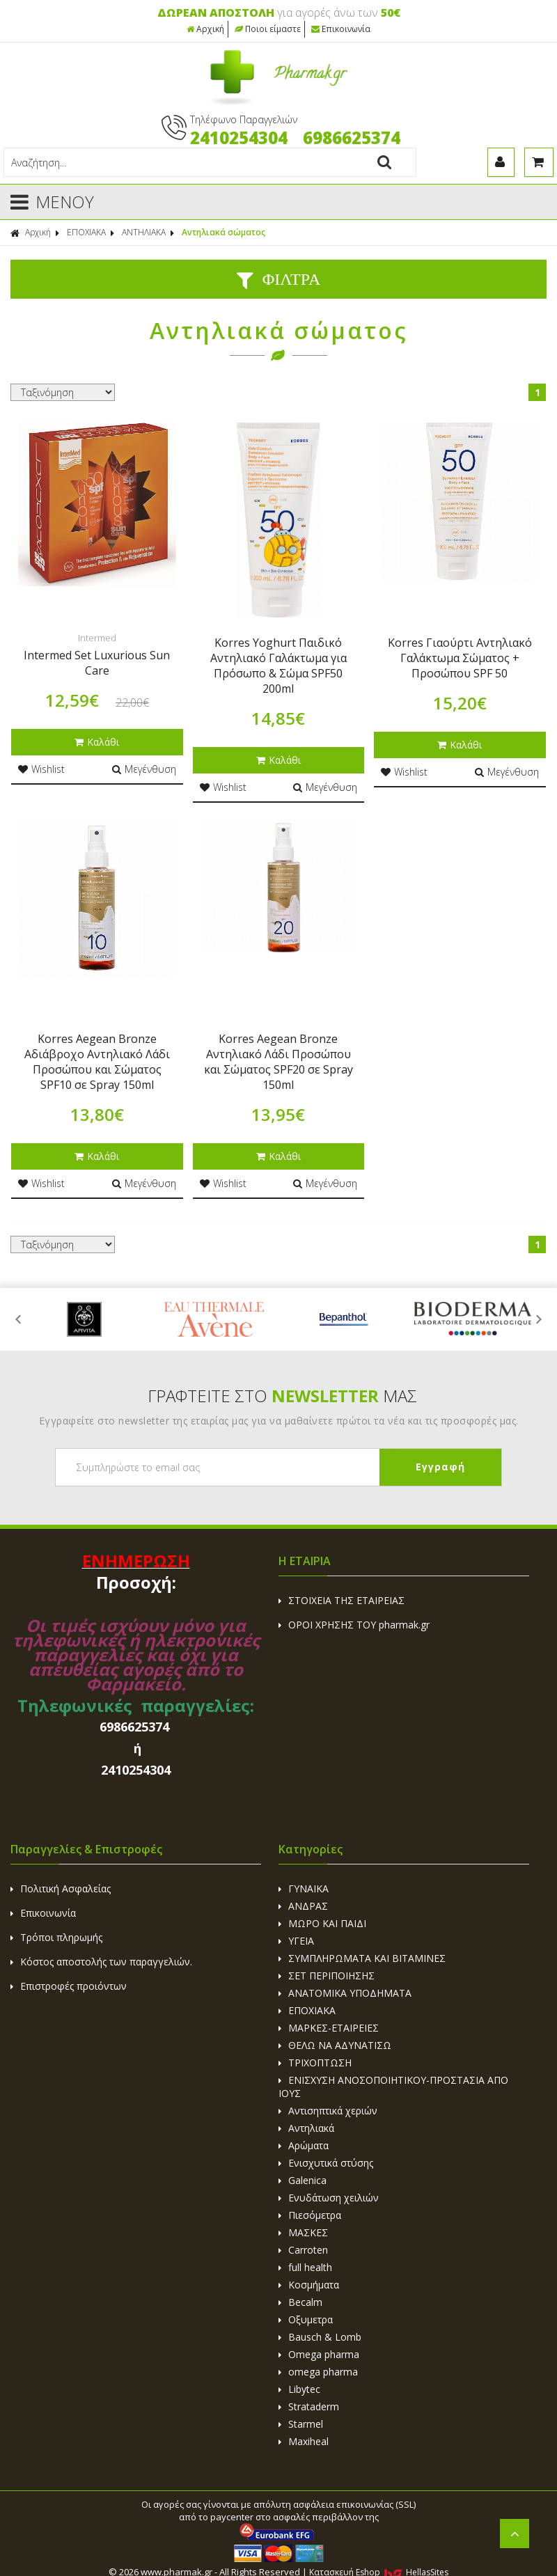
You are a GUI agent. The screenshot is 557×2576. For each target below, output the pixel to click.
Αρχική (205, 29)
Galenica (302, 2180)
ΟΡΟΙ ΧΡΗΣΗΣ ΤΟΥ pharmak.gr (354, 1624)
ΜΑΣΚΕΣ (303, 2232)
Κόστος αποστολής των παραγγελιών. (101, 1961)
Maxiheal (303, 2441)
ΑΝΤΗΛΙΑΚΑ (144, 232)
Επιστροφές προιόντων (68, 1986)
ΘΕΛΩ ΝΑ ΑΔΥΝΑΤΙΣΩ (334, 2045)
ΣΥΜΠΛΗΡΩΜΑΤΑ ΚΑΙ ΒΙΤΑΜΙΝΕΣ (362, 1958)
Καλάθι (96, 741)
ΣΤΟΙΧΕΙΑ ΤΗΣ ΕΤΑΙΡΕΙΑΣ (341, 1600)
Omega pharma (318, 2354)
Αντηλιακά (306, 2128)
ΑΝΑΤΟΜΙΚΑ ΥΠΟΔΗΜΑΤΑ (344, 1993)
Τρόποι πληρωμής (56, 1937)
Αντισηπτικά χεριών (327, 2110)
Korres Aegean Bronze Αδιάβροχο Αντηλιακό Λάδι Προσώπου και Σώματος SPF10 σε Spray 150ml (97, 1061)
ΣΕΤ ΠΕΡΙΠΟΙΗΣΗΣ (326, 1975)
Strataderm (308, 2406)
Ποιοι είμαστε (268, 29)
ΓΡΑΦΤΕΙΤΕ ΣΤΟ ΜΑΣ (282, 1395)
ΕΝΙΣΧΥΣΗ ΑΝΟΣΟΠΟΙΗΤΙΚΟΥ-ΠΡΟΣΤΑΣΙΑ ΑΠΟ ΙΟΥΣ (393, 2086)
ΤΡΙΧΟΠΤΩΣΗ (315, 2062)
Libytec (299, 2389)
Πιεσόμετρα (309, 2215)
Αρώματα (303, 2145)
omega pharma (318, 2371)
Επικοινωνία (340, 29)
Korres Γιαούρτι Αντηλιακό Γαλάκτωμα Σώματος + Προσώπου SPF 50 (460, 658)
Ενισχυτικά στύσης (325, 2162)
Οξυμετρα (305, 2319)
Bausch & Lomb (319, 2336)
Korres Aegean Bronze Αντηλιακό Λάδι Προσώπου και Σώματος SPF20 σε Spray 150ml (278, 1061)
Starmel (300, 2423)
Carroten (303, 2249)
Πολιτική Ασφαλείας (60, 1888)
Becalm (300, 2302)
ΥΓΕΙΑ (296, 1940)
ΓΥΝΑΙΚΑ (303, 1888)
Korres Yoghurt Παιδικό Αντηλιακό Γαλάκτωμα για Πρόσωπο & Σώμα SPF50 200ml (278, 665)
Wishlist (41, 769)
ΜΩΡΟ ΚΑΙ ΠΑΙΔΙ (322, 1923)
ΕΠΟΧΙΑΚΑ (86, 232)
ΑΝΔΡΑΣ (303, 1906)
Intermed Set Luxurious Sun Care (97, 662)
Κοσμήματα (308, 2284)
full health (305, 2267)
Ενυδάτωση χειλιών (328, 2197)
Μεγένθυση (144, 769)
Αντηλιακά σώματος (223, 232)
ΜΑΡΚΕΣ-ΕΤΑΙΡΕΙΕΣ (328, 2027)
